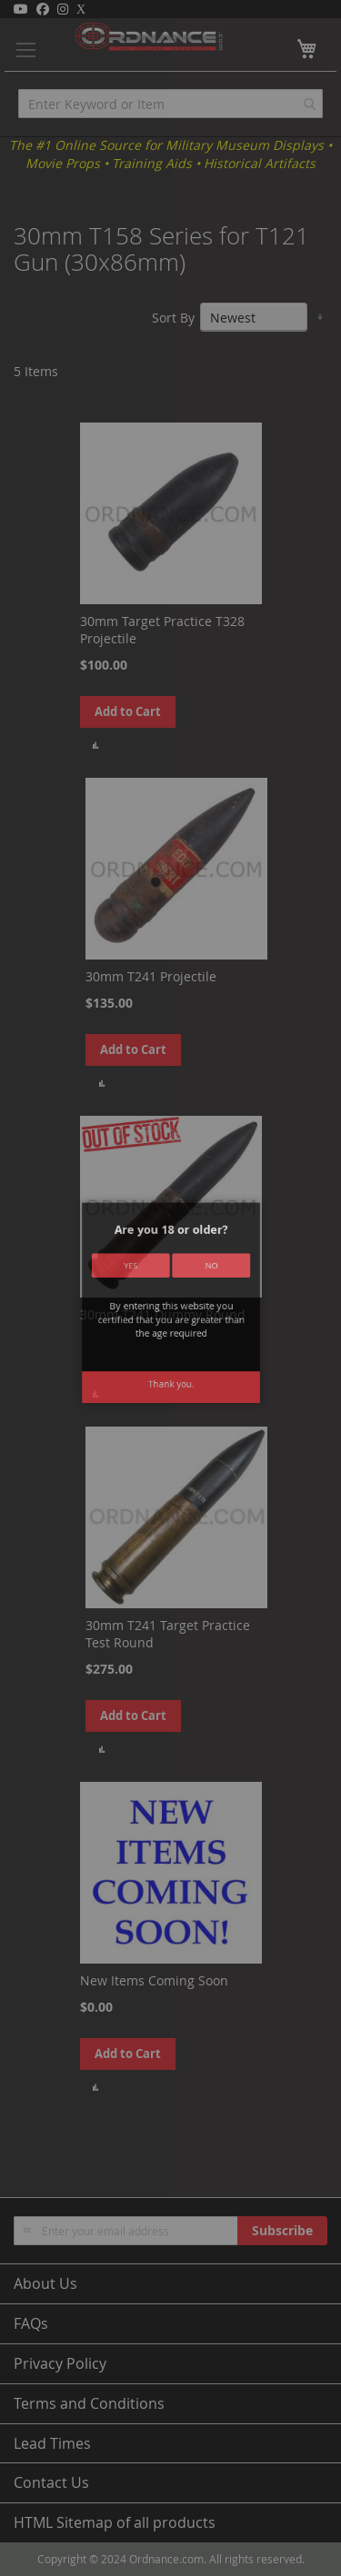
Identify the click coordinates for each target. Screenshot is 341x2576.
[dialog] (170, 1288)
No (190, 1298)
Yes (150, 1298)
